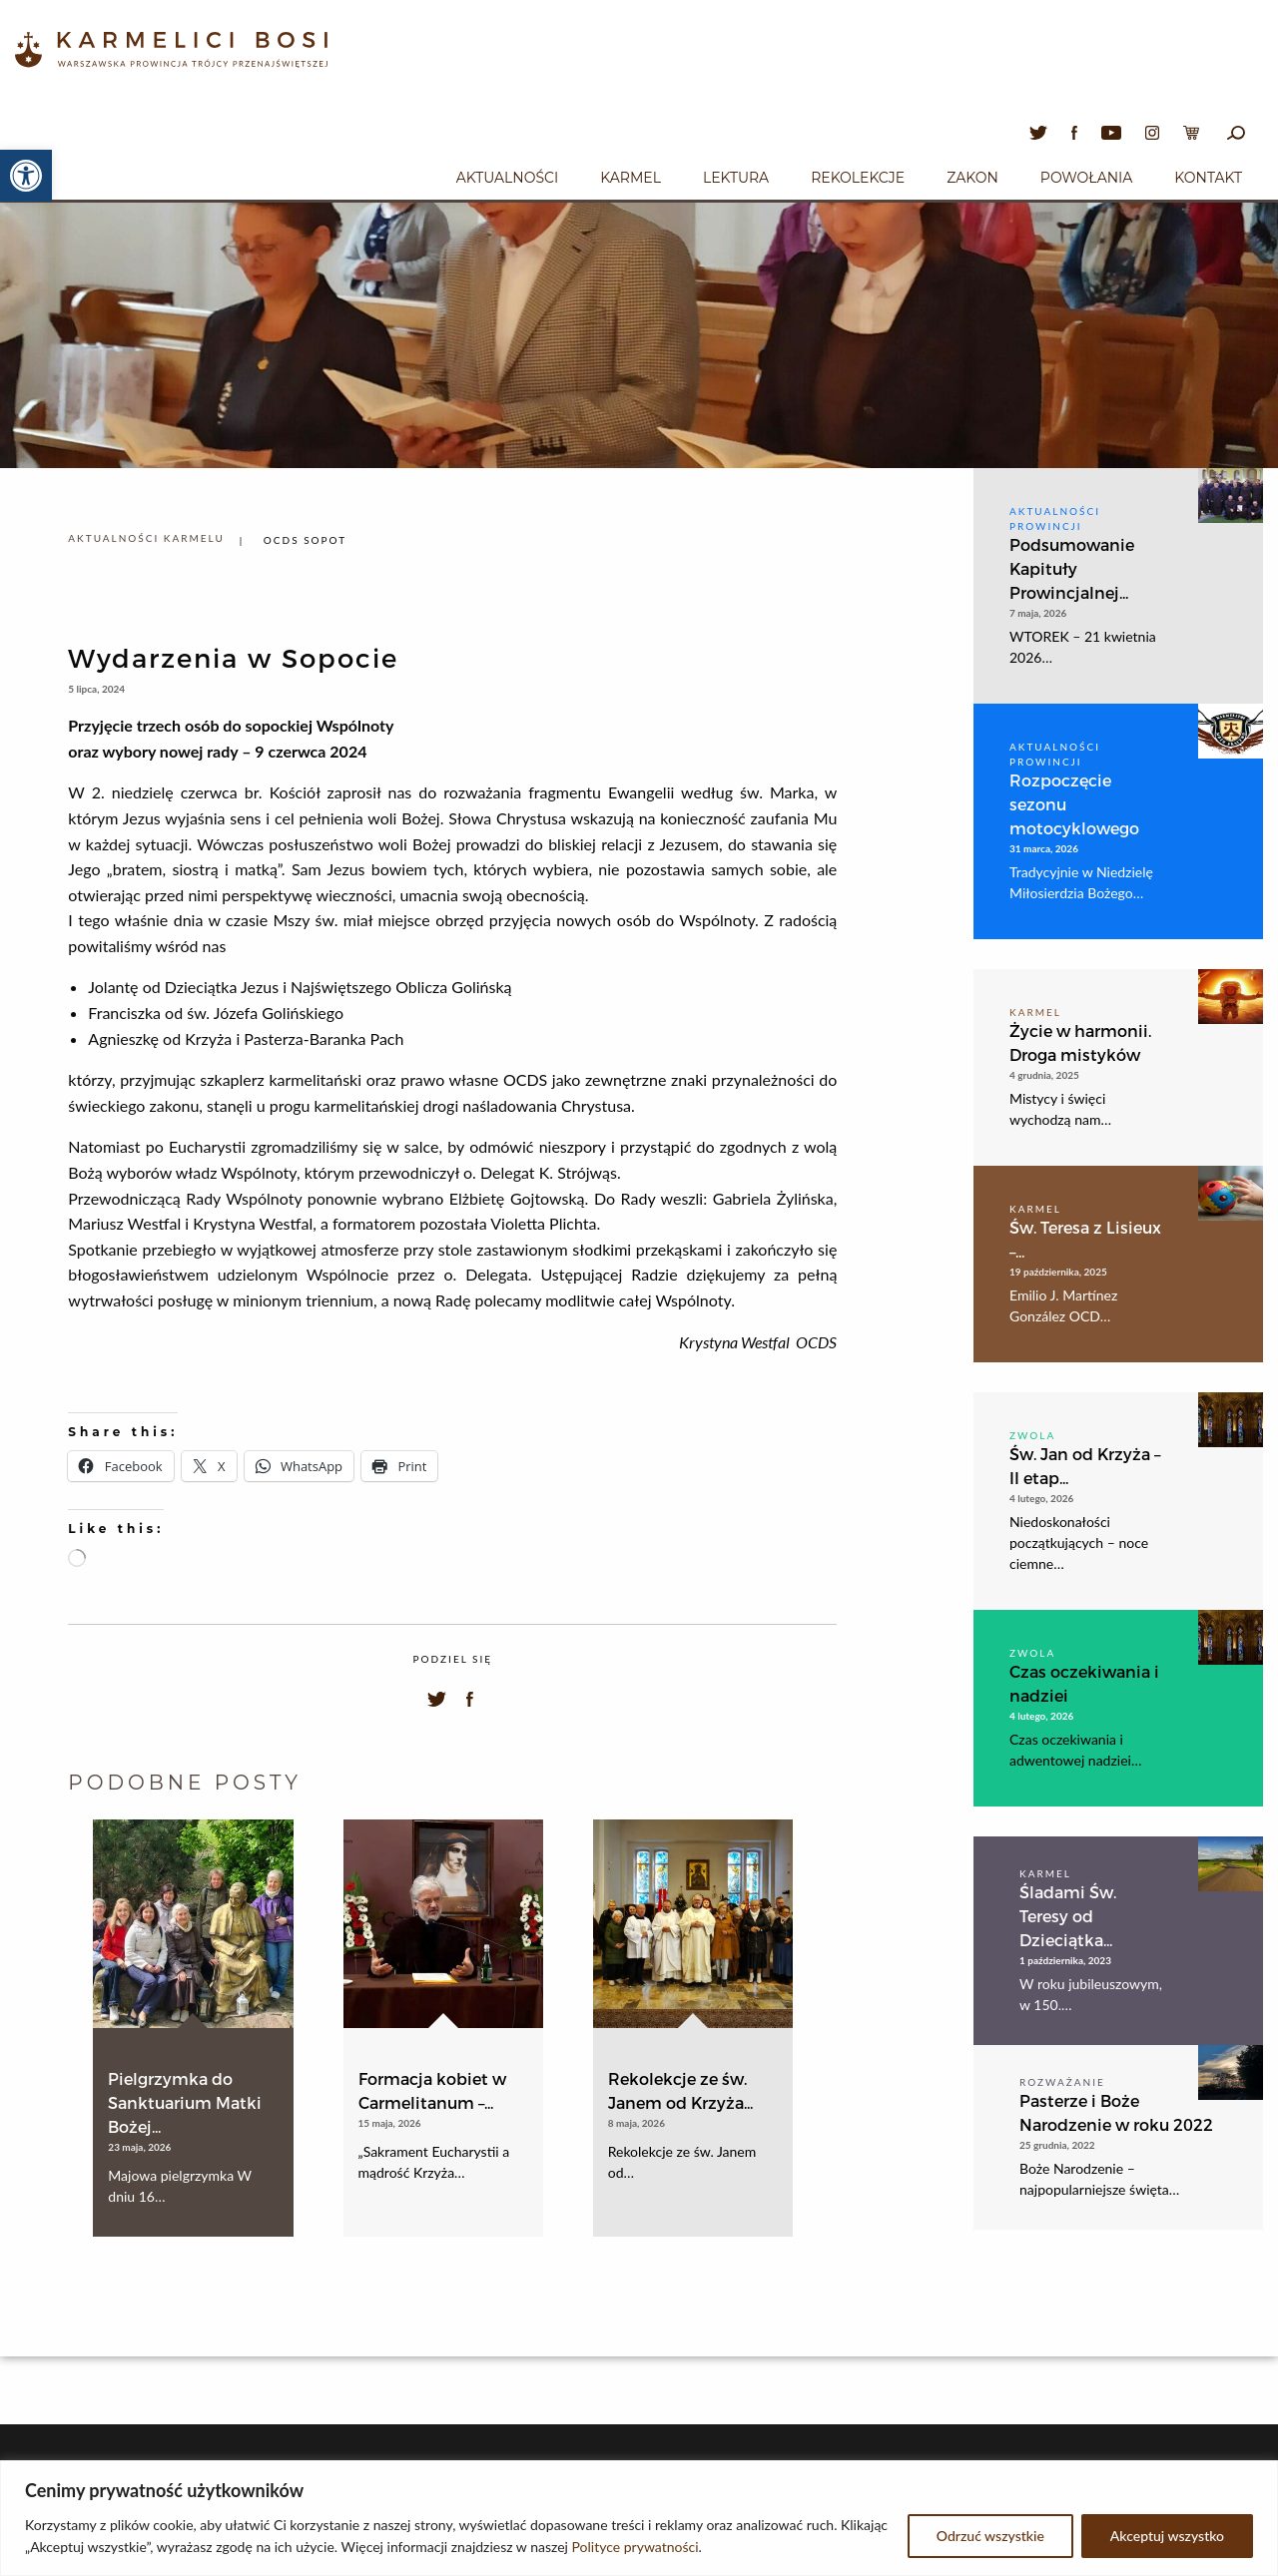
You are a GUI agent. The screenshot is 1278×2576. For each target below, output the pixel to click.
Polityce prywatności (635, 2546)
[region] (639, 2518)
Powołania (1086, 178)
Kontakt (1208, 178)
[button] (26, 176)
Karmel (630, 178)
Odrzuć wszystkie (990, 2535)
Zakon (972, 178)
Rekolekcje (858, 178)
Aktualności (507, 178)
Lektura (736, 178)
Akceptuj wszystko (1167, 2535)
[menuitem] (507, 175)
